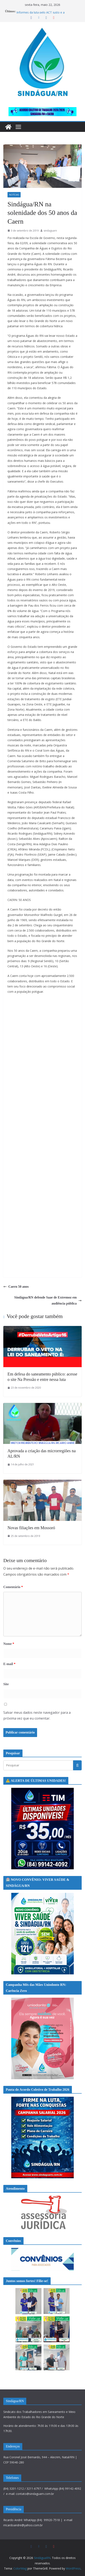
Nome (8, 1643)
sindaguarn (50, 230)
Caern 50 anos (16, 1286)
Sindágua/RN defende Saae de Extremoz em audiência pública (48, 1300)
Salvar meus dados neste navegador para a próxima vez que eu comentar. (37, 1715)
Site (6, 1684)
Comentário (13, 1587)
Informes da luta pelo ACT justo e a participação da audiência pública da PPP (43, 13)
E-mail (9, 1664)
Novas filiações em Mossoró (31, 1527)
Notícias (14, 194)
